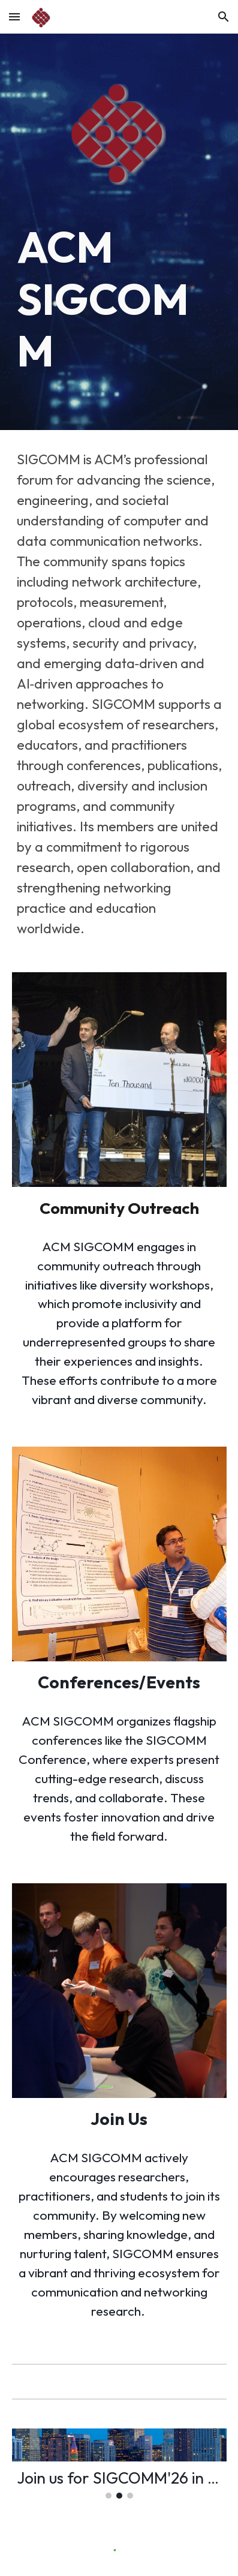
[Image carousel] (119, 2463)
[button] (14, 16)
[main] (119, 299)
